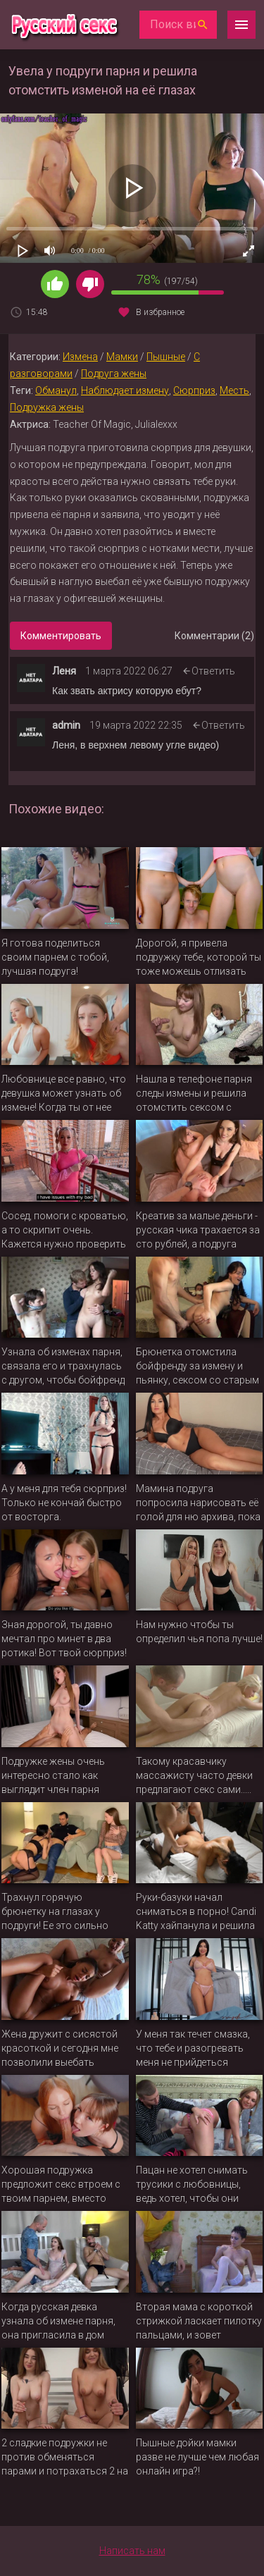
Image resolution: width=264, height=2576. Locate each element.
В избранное (160, 312)
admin (66, 725)
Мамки (122, 356)
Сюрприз (194, 390)
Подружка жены (47, 407)
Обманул (56, 390)
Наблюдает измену (125, 390)
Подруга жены (113, 373)
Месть (234, 390)
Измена (80, 356)
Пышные (165, 356)
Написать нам (132, 2550)
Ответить (213, 671)
